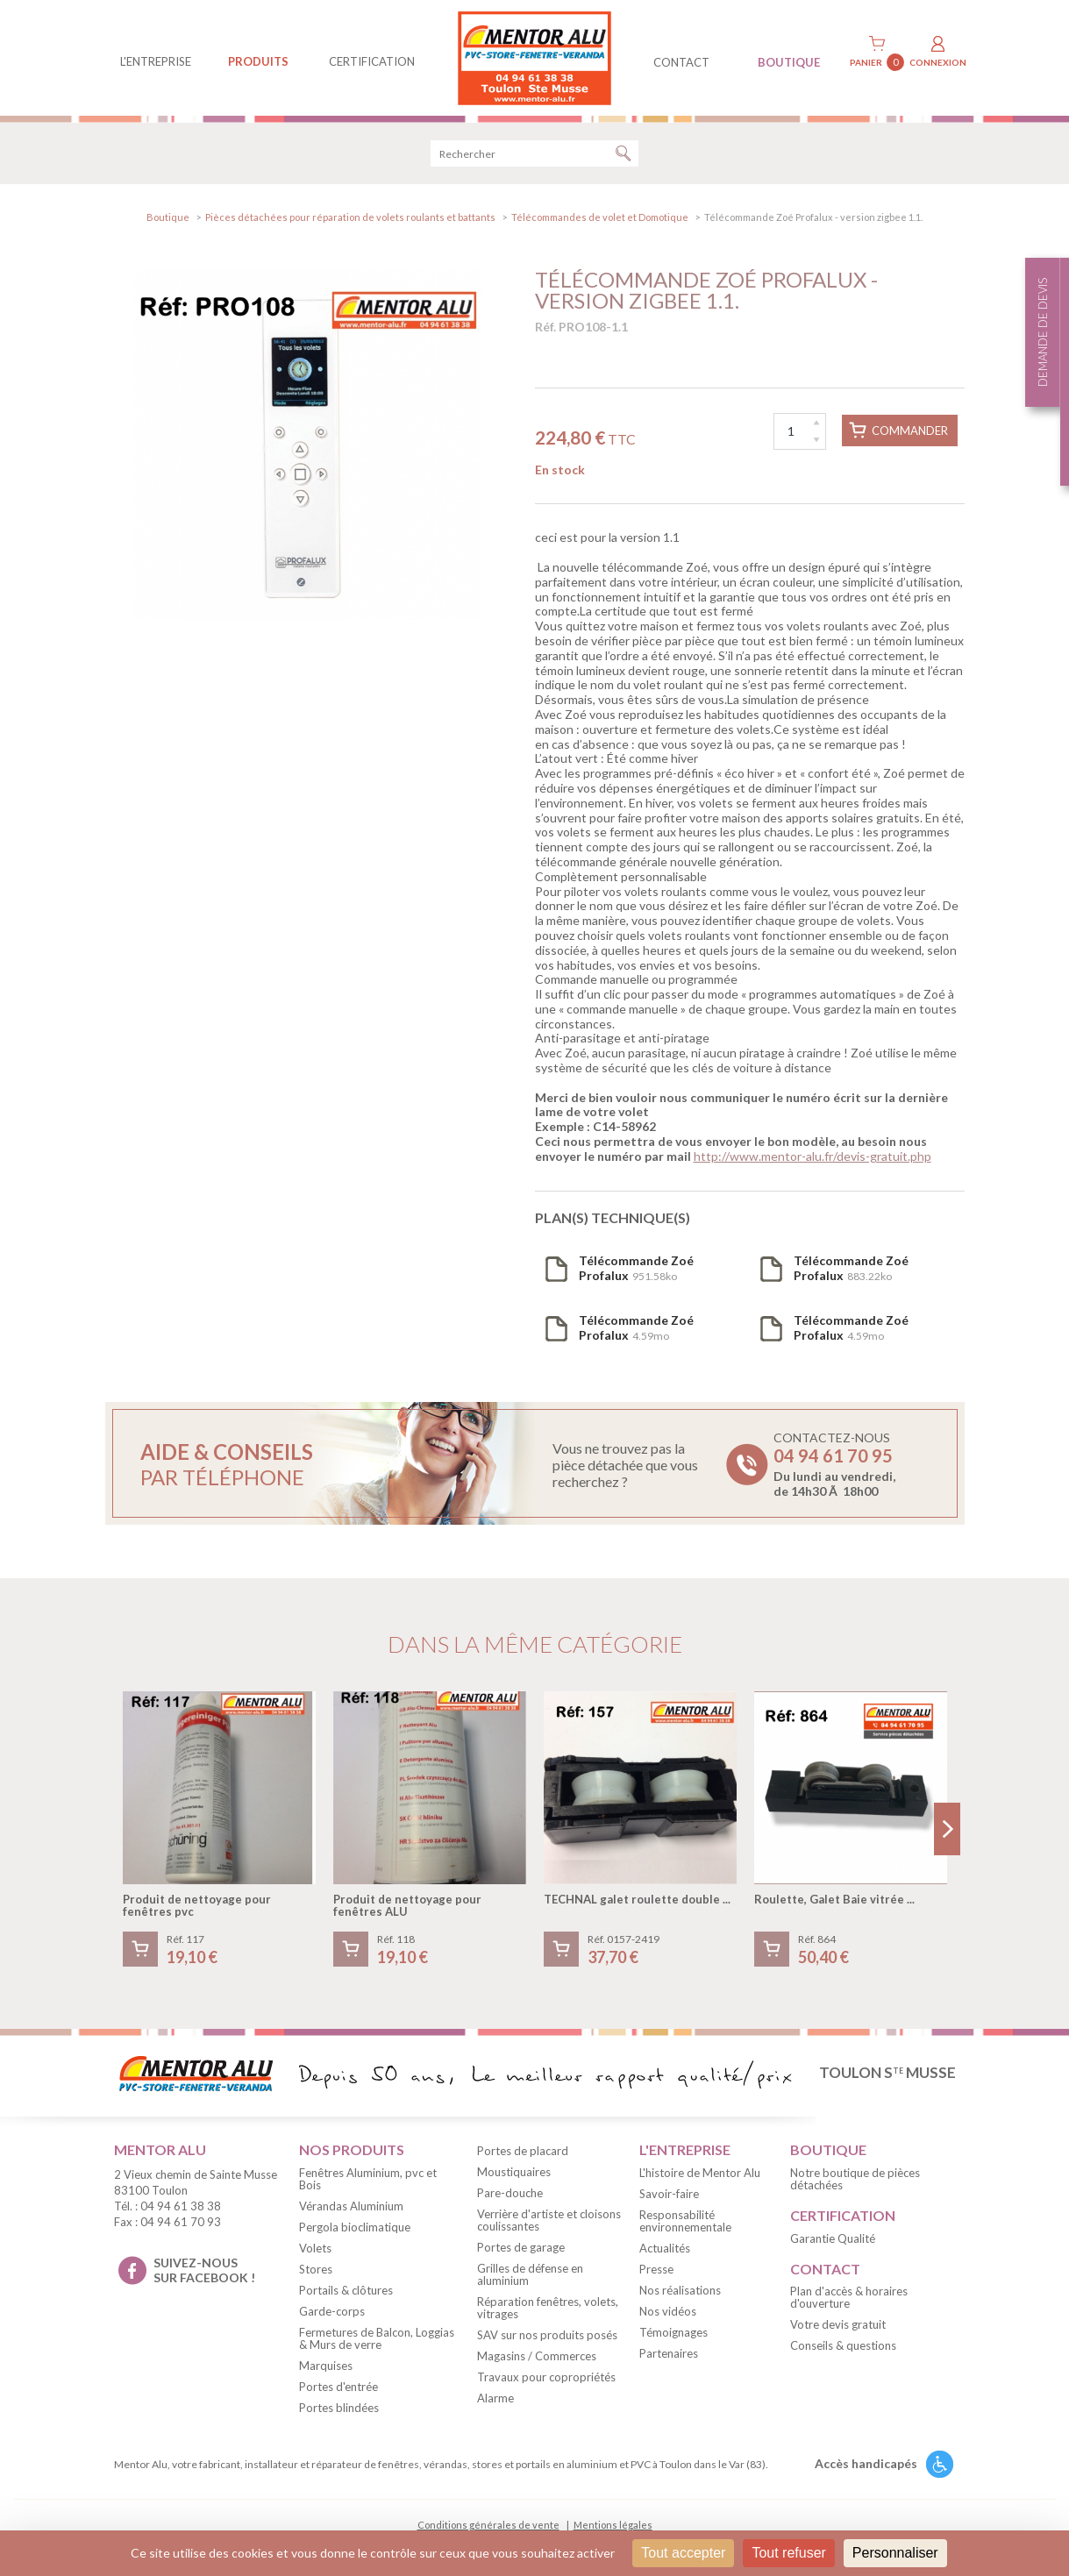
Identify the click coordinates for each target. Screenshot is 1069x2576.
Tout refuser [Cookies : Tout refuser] (788, 2552)
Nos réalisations (680, 2290)
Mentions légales (613, 2524)
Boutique (167, 217)
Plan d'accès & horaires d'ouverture (849, 2297)
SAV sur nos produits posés (547, 2335)
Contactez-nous (834, 1464)
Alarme (495, 2398)
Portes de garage (521, 2247)
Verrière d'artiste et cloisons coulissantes (549, 2220)
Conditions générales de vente (488, 2524)
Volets (315, 2248)
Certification (372, 61)
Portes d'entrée (338, 2387)
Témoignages (673, 2332)
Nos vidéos (667, 2311)
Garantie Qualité (832, 2238)
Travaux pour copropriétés (546, 2377)
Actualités (664, 2248)
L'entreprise (155, 61)
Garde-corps (332, 2311)
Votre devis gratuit (838, 2324)
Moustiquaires (514, 2172)
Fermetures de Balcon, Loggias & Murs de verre (376, 2338)
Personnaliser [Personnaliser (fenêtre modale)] (895, 2552)
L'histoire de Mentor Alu (699, 2173)
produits (258, 61)
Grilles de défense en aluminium (530, 2274)
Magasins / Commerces (536, 2356)
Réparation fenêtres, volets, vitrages (547, 2308)
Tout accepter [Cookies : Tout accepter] (683, 2552)
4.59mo (636, 1327)
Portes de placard (522, 2151)
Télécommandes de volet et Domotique (599, 217)
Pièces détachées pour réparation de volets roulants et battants (350, 217)
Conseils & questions (843, 2345)
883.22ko (851, 1268)
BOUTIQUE (789, 62)
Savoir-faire (669, 2194)
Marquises (326, 2366)
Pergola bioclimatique (354, 2227)
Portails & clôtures (346, 2290)
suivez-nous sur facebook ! (204, 2270)
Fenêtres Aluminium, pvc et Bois (368, 2179)
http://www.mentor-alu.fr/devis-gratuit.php (812, 1156)
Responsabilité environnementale (685, 2221)
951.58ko (636, 1268)
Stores (315, 2269)
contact (681, 62)
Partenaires (668, 2353)
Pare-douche (510, 2193)
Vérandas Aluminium (351, 2206)
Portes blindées (339, 2408)
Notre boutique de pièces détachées (855, 2179)
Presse (656, 2269)
